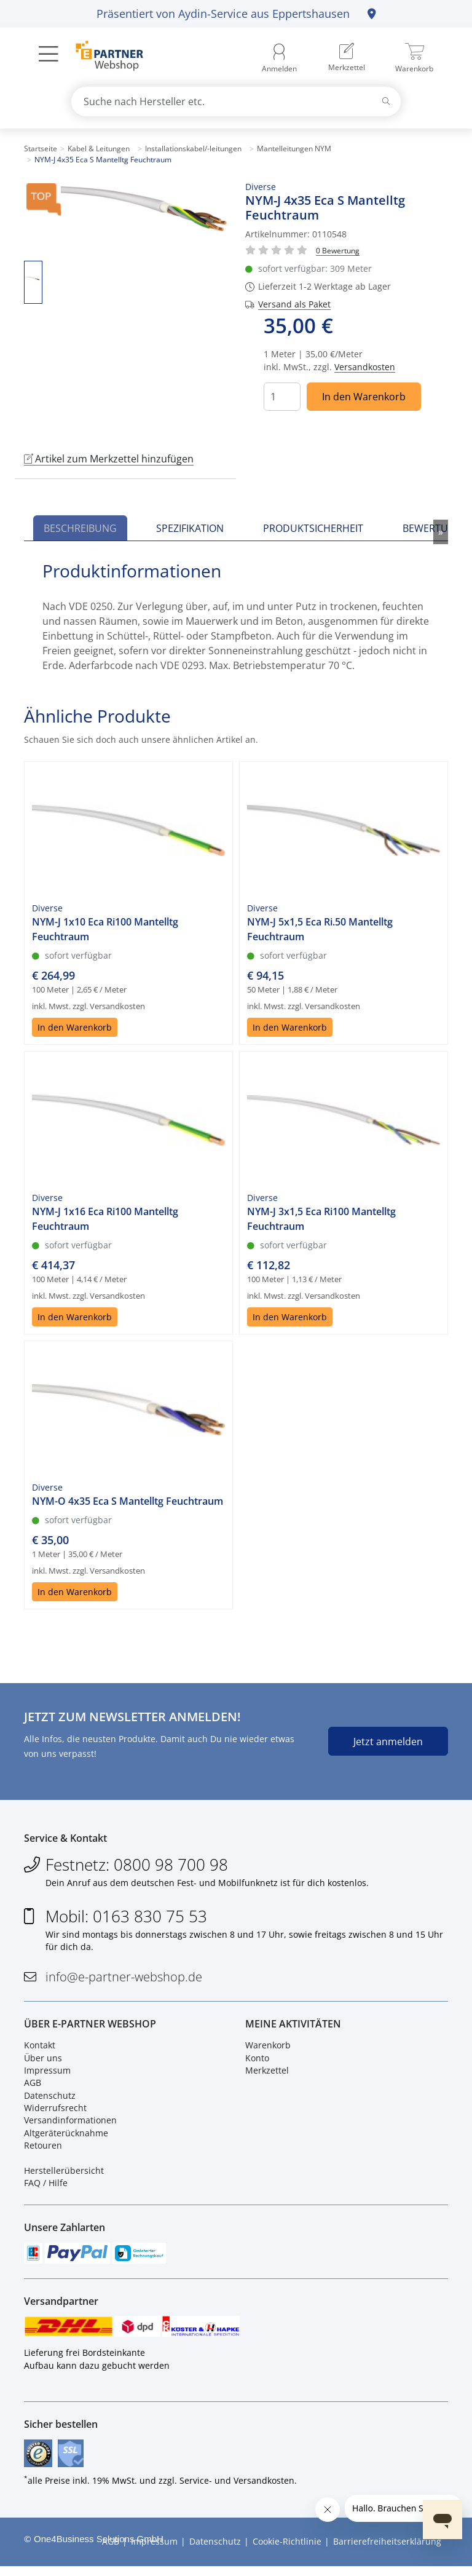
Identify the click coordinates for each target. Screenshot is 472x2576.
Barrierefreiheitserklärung (387, 2552)
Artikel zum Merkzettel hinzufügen (109, 459)
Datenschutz (50, 2099)
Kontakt (39, 2049)
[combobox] (236, 101)
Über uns (43, 2061)
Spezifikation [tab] (190, 528)
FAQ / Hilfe (46, 2187)
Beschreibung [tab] (80, 528)
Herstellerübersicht (64, 2175)
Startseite (40, 148)
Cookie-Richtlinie (287, 2552)
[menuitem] (346, 58)
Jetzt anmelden (388, 1741)
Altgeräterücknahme (66, 2136)
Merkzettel (267, 2074)
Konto (257, 2061)
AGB (32, 2087)
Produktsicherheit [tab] (313, 528)
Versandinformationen (70, 2124)
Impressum (47, 2074)
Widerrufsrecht (55, 2112)
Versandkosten (364, 367)
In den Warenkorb (364, 396)
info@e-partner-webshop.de (123, 1979)
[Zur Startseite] (102, 57)
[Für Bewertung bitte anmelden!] (338, 250)
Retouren (43, 2149)
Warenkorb (268, 2049)
